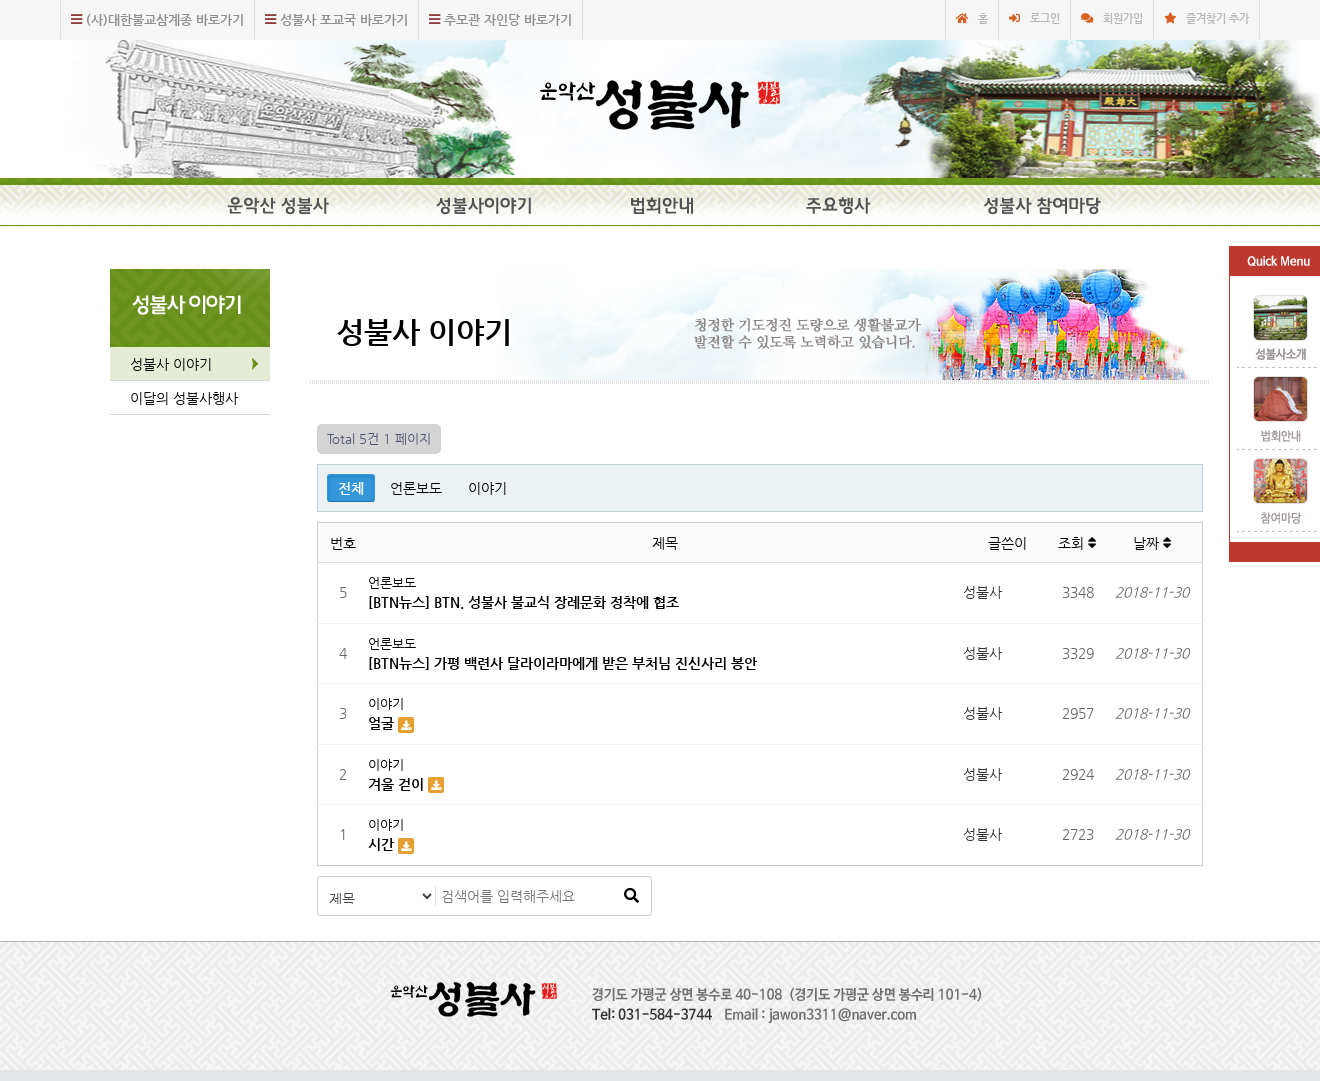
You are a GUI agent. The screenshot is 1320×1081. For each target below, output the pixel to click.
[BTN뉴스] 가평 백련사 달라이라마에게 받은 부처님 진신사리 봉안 (562, 663)
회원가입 (1123, 18)
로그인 (1045, 18)
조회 (1077, 543)
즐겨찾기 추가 (1217, 18)
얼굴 (383, 723)
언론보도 (416, 488)
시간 (383, 844)
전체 (351, 488)
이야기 (487, 488)
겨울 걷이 (398, 784)
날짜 (1152, 543)
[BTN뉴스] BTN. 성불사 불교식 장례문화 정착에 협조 (523, 602)
